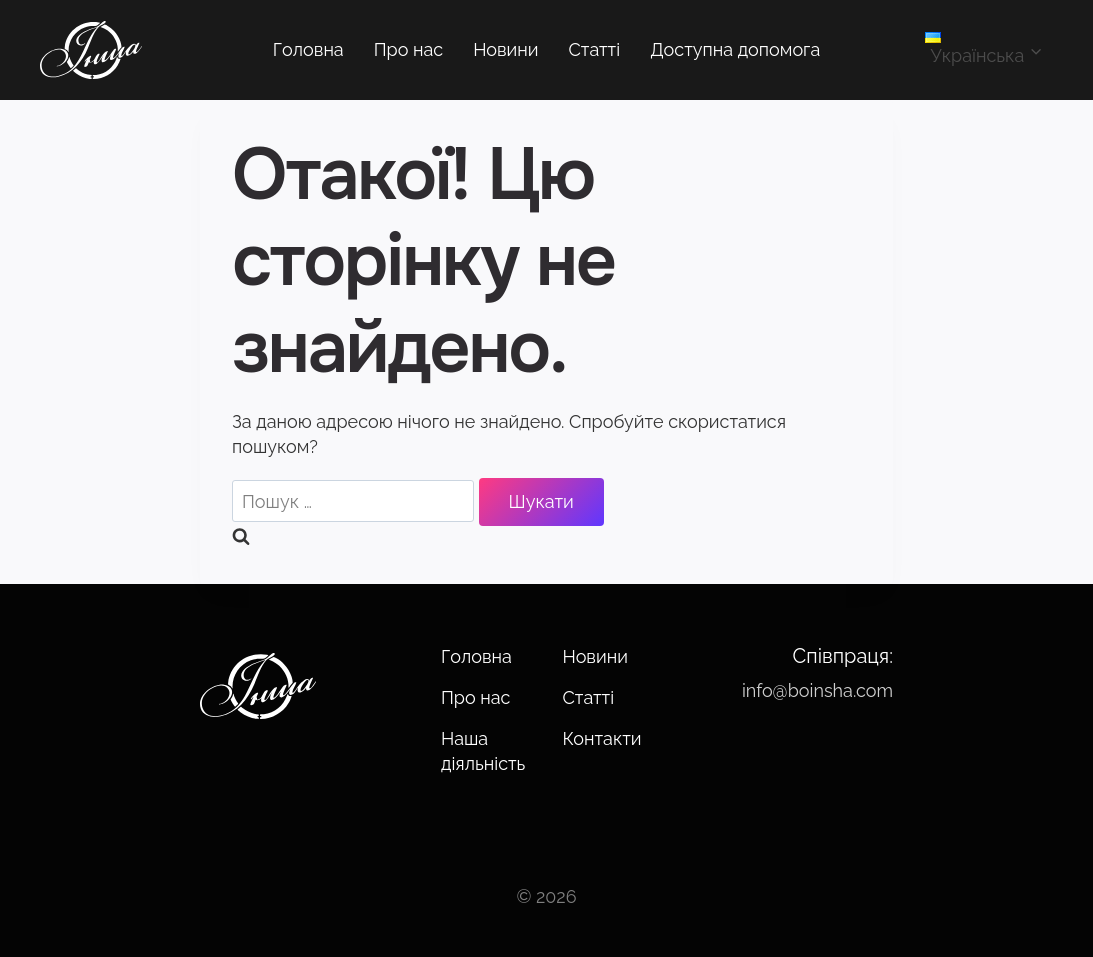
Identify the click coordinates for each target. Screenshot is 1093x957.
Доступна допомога (735, 49)
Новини (505, 49)
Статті (595, 49)
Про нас (408, 49)
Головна (308, 49)
